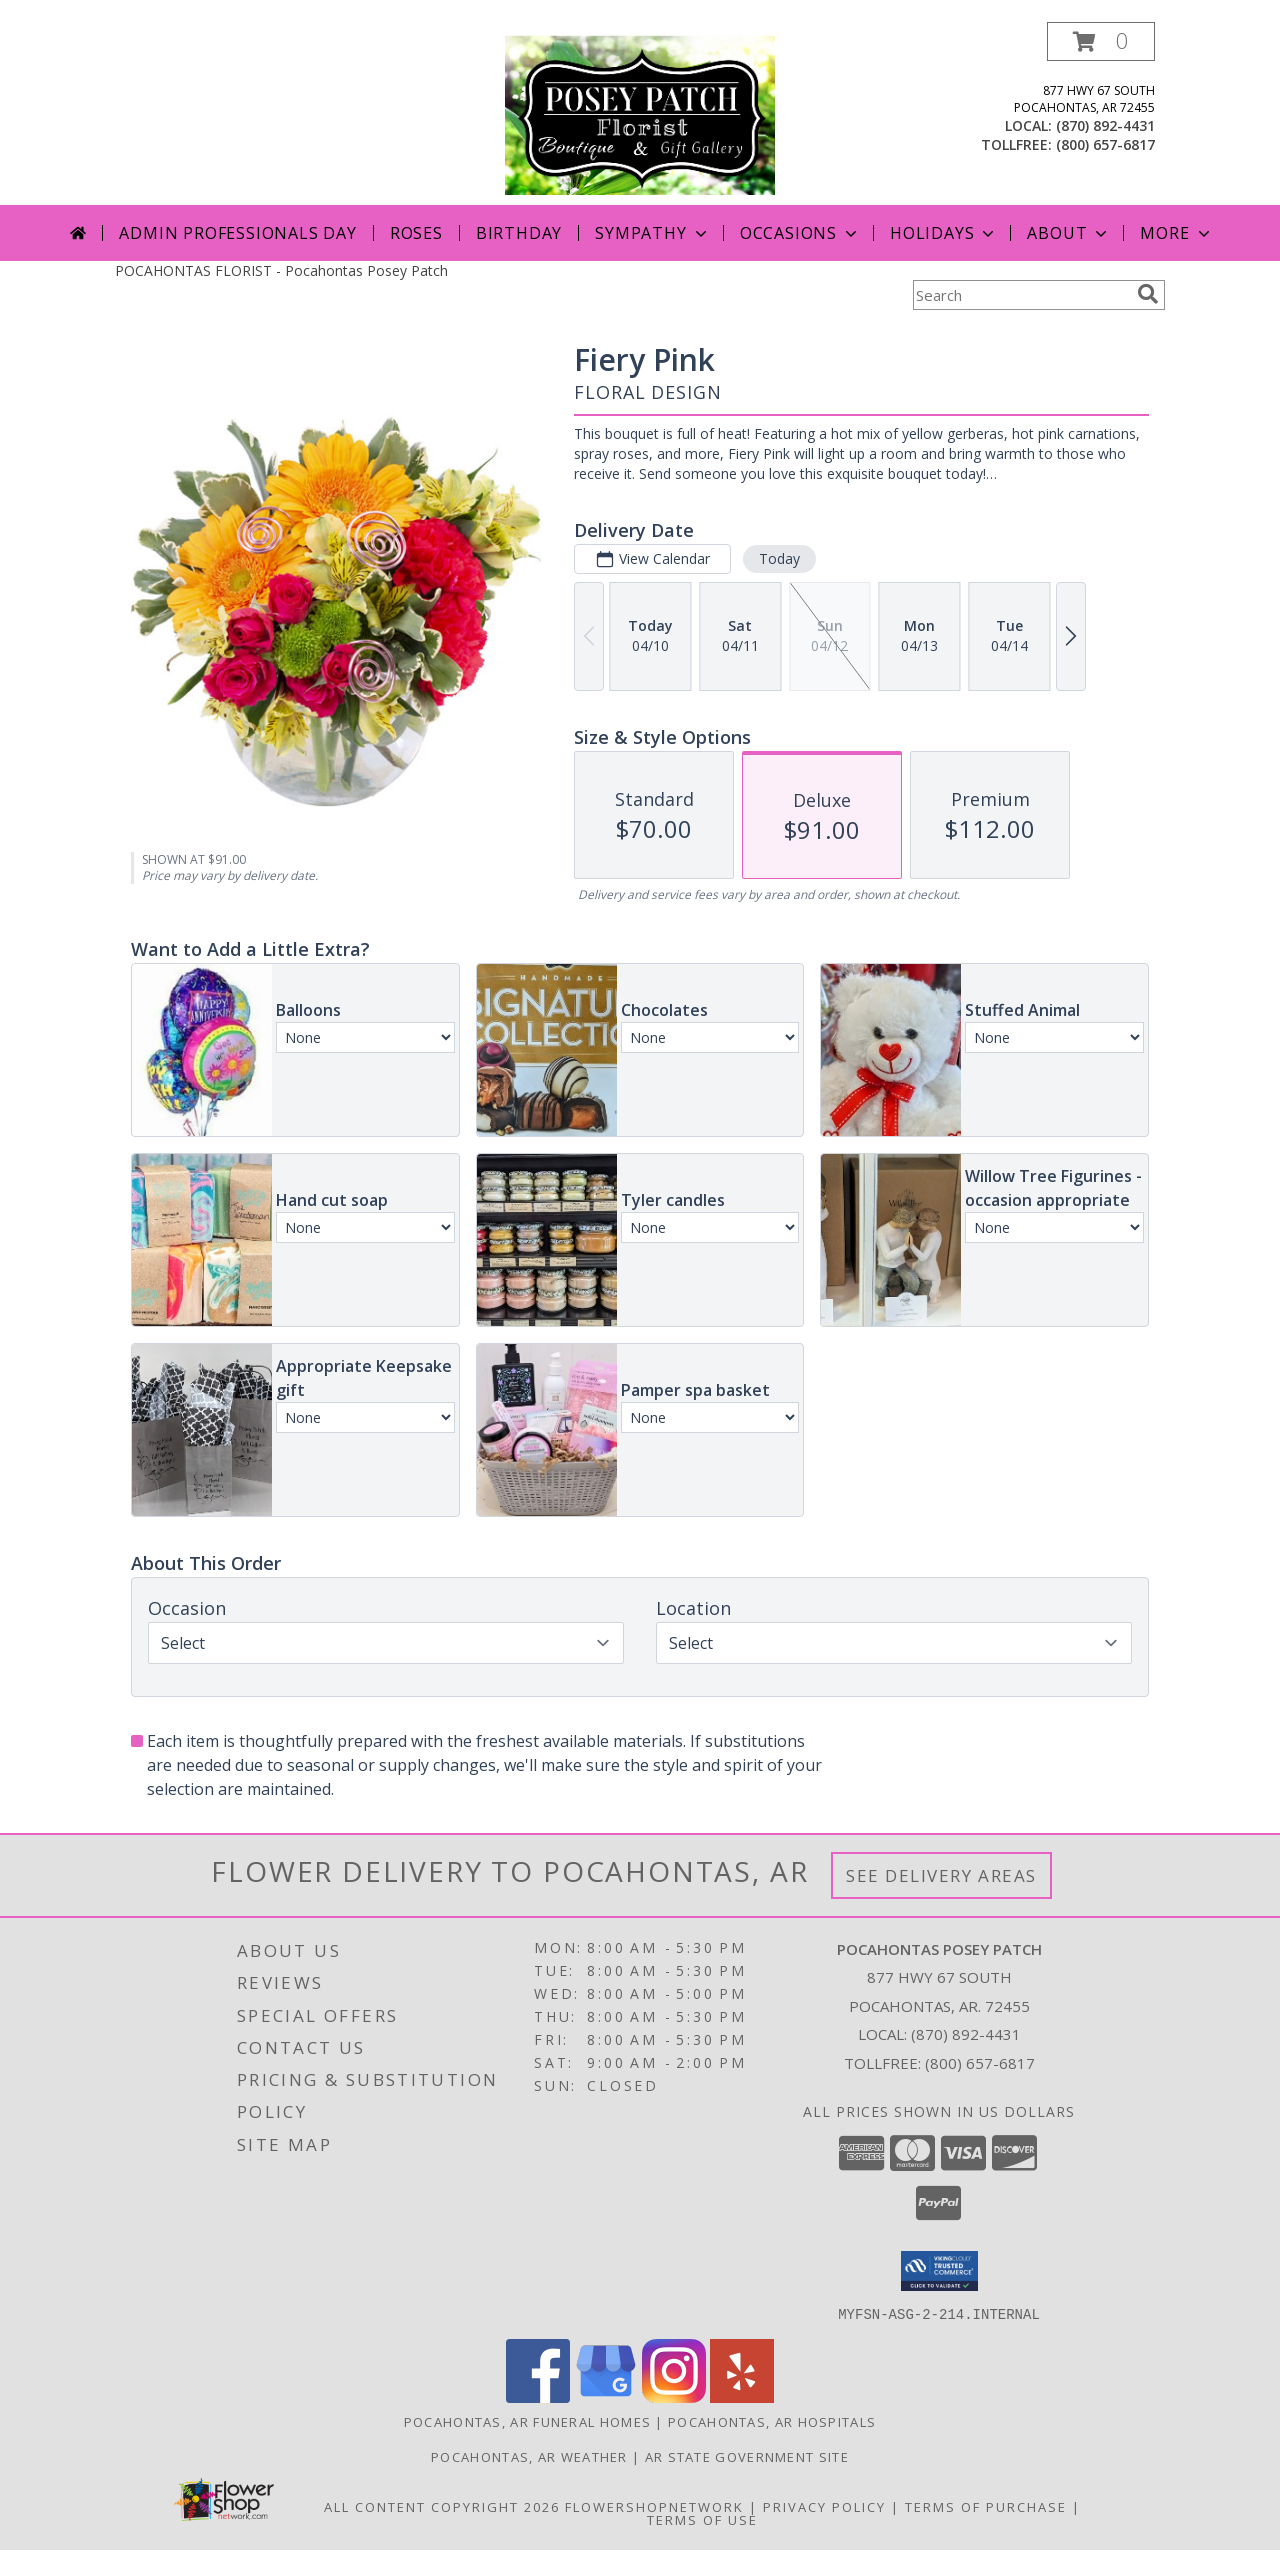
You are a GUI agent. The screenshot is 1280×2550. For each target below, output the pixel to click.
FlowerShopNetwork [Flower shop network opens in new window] (654, 2506)
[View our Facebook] (538, 2396)
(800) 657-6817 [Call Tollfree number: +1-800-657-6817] (980, 2063)
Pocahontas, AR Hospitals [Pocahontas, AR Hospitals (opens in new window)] (772, 2421)
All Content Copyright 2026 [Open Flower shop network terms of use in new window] (442, 2506)
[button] (1101, 41)
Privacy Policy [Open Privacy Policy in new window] (824, 2506)
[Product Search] (1021, 295)
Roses (416, 233)
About (1069, 233)
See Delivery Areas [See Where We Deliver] (941, 1875)
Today (779, 558)
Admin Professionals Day (237, 233)
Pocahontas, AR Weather (529, 2456)
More (1176, 233)
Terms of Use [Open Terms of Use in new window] (702, 2519)
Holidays (944, 233)
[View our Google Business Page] (606, 2396)
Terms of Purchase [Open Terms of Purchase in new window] (986, 2506)
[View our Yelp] (742, 2396)
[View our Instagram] (674, 2396)
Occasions (800, 233)
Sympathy (652, 233)
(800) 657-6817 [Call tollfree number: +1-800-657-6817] (1105, 144)
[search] (1148, 294)
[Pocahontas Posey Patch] (639, 113)
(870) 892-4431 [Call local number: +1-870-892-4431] (1105, 125)
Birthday (519, 233)
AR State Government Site (747, 2456)
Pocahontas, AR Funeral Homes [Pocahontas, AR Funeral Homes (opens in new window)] (527, 2421)
